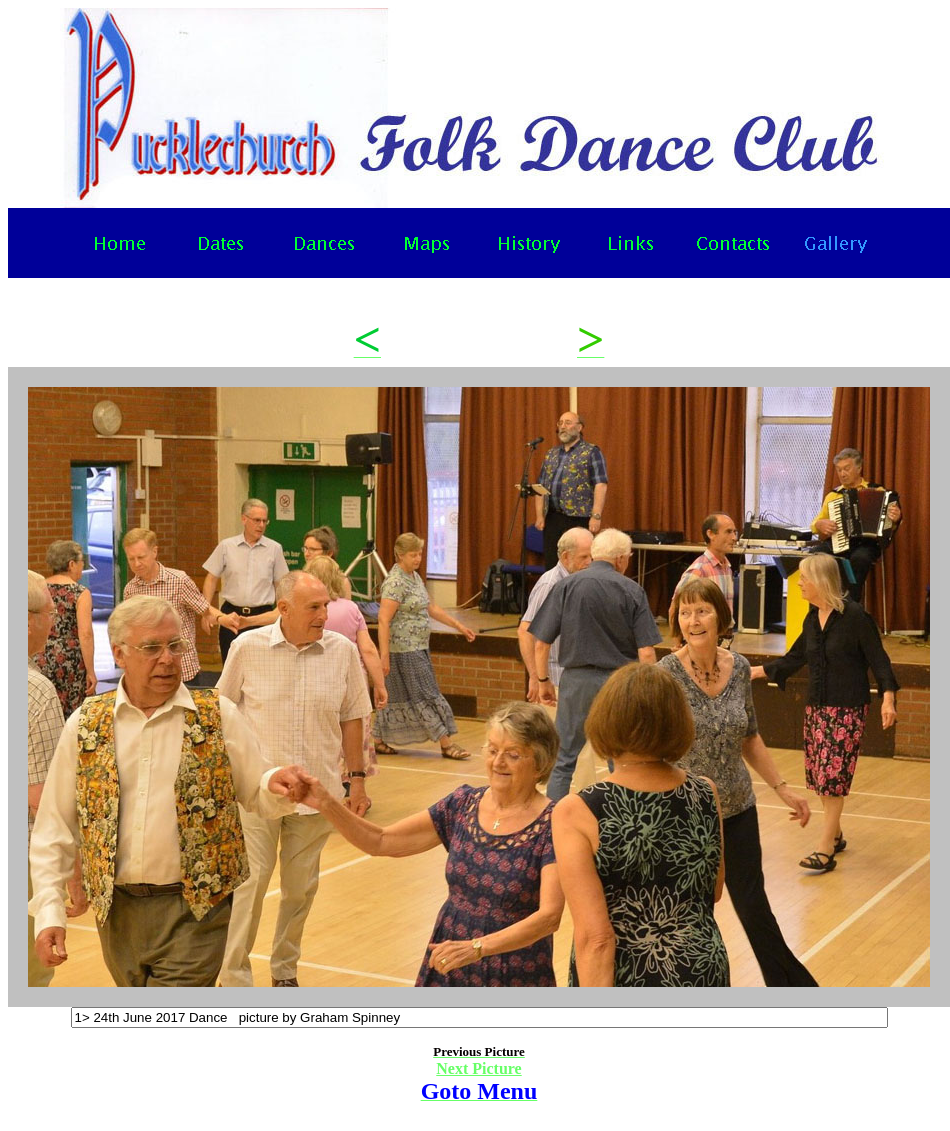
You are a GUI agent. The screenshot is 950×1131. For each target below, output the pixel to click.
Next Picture (478, 1068)
